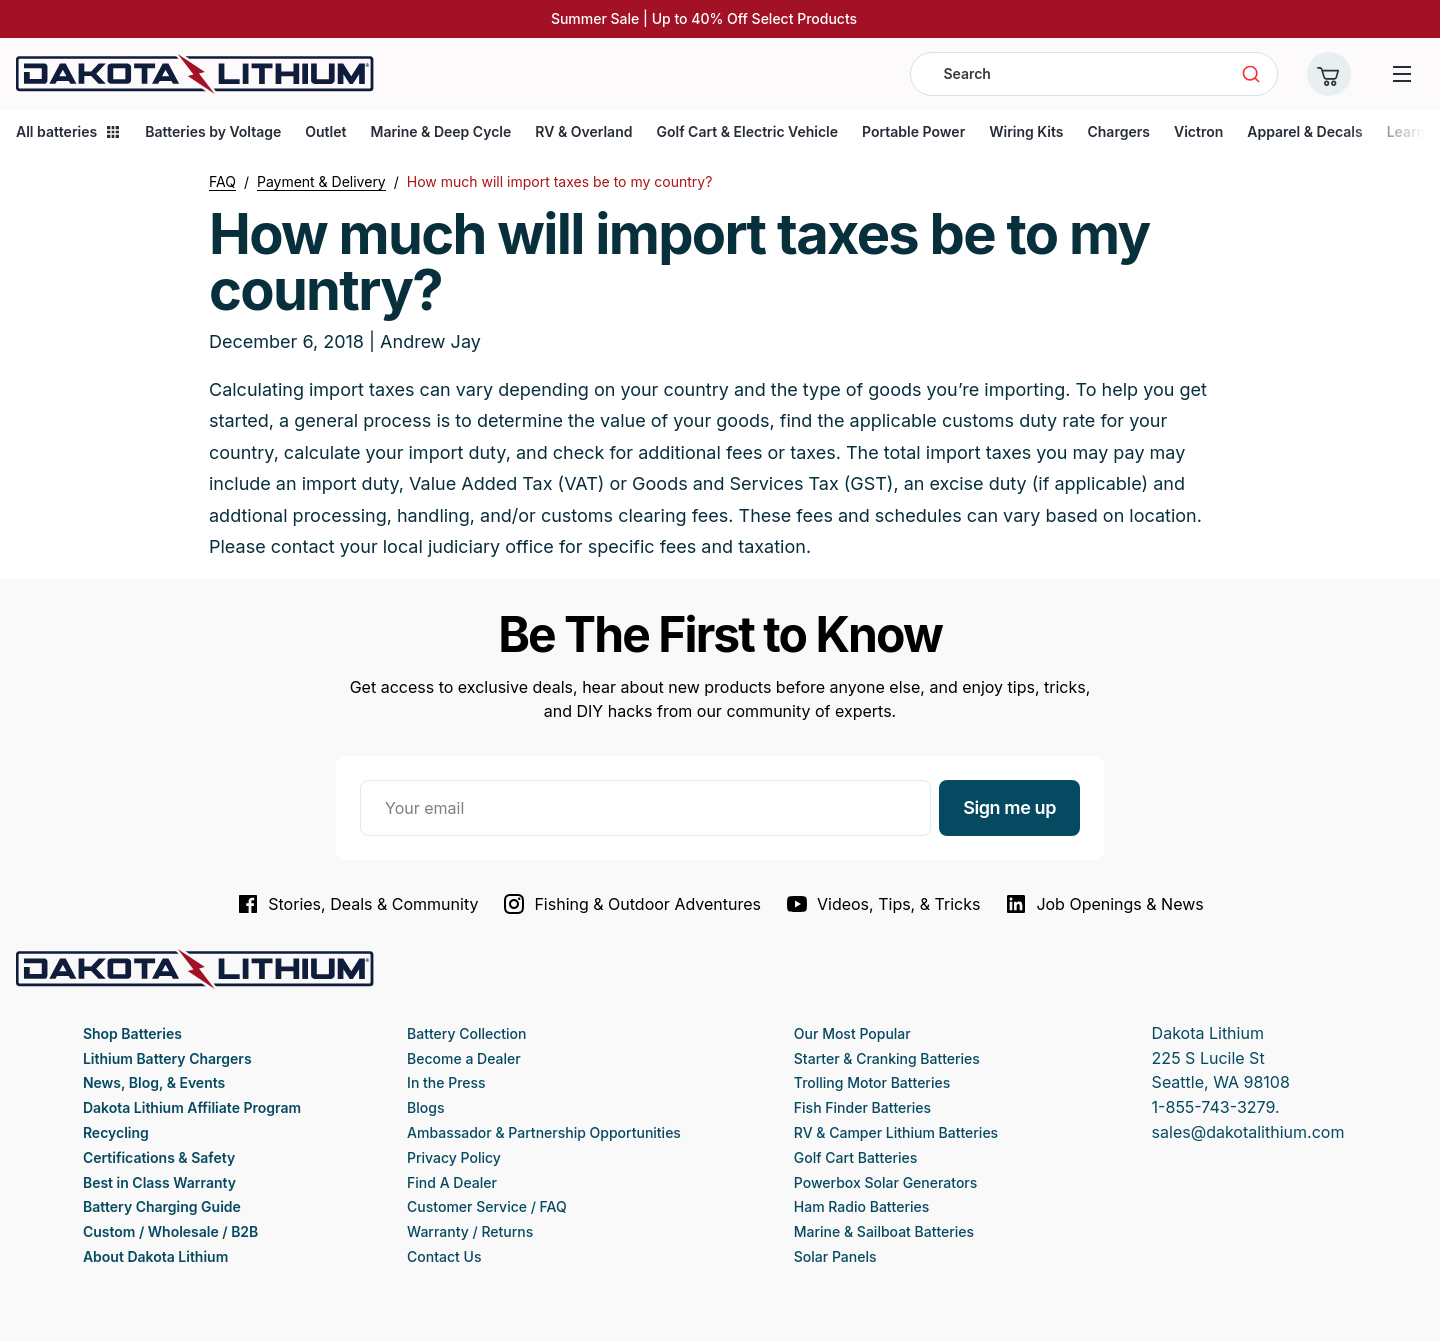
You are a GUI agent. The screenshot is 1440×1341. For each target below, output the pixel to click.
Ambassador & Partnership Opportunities (544, 1132)
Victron (1198, 131)
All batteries (68, 131)
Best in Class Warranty (159, 1182)
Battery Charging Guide (162, 1206)
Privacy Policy (454, 1157)
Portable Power (913, 131)
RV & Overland (583, 131)
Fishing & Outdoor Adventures (631, 904)
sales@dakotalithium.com (1248, 1132)
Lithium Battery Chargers (167, 1058)
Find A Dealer (452, 1182)
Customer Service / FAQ (487, 1206)
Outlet (325, 131)
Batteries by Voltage (213, 131)
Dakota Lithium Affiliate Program (192, 1107)
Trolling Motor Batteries (872, 1082)
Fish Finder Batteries (862, 1107)
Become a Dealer (464, 1058)
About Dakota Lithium (155, 1256)
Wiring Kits (1026, 131)
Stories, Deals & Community (357, 904)
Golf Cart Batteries (855, 1157)
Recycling (116, 1132)
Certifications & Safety (159, 1157)
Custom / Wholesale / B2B (170, 1231)
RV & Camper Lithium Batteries (896, 1132)
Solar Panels (835, 1256)
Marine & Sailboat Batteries (884, 1231)
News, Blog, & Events (154, 1082)
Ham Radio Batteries (861, 1206)
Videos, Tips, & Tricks (882, 904)
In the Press (446, 1082)
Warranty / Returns (470, 1231)
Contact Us (444, 1256)
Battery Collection (466, 1033)
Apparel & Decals (1304, 131)
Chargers (1118, 131)
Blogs (425, 1107)
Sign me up (1009, 807)
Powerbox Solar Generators (886, 1182)
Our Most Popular (852, 1033)
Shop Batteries (132, 1033)
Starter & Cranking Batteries (887, 1058)
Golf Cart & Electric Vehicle (747, 131)
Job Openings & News (1103, 904)
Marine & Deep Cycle (440, 131)
